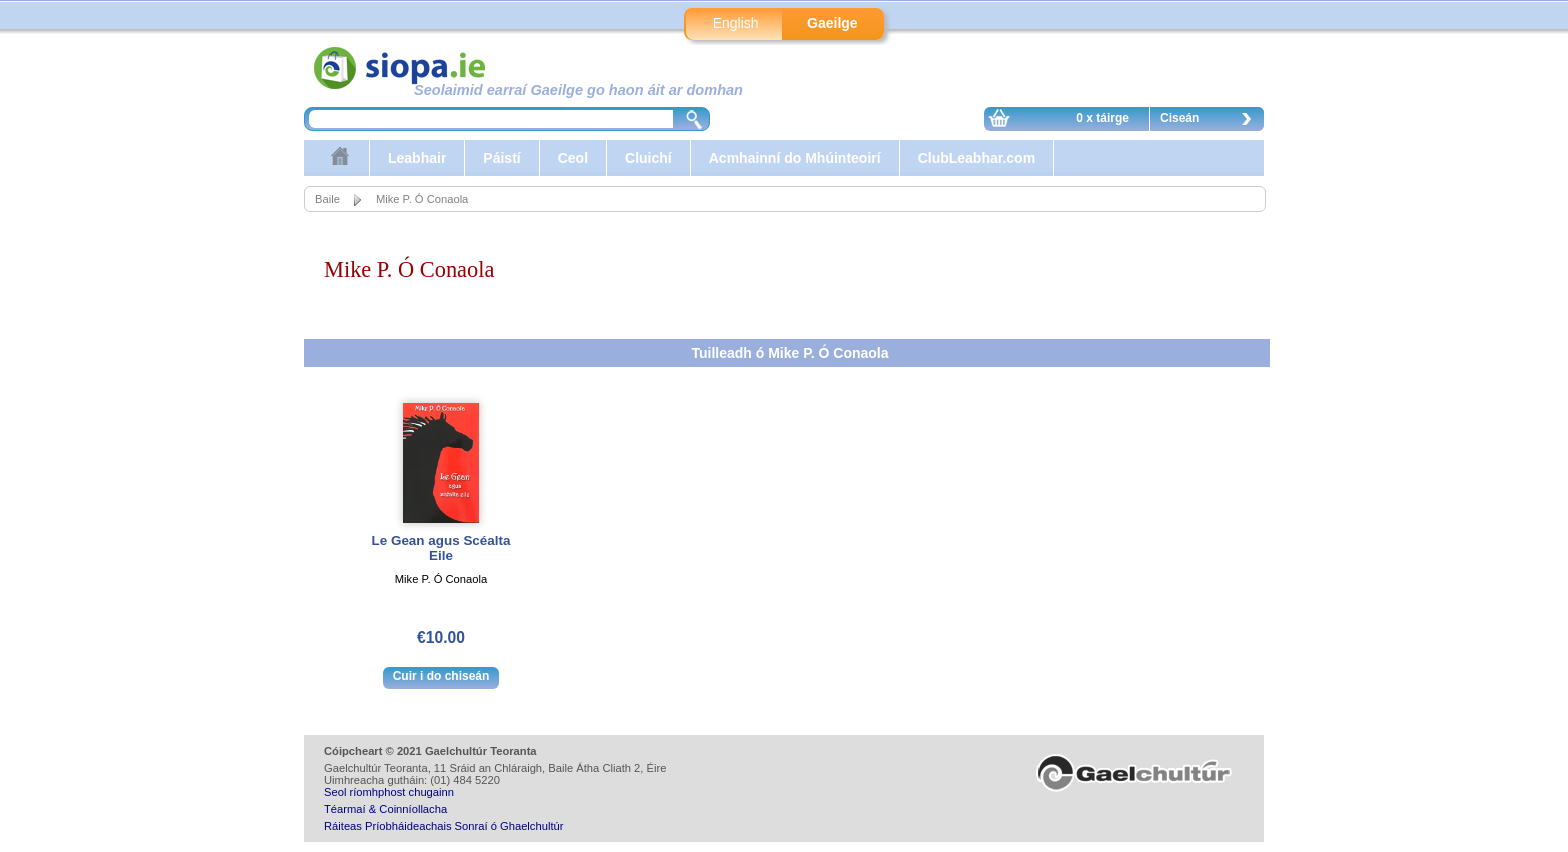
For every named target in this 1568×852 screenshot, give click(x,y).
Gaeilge (832, 23)
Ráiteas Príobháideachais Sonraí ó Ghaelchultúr (443, 826)
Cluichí (648, 158)
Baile (327, 199)
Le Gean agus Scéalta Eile (441, 548)
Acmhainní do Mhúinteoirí (795, 158)
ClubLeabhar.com (976, 158)
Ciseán (1211, 121)
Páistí (501, 158)
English (736, 23)
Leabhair (417, 158)
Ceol (573, 158)
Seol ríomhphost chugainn (389, 792)
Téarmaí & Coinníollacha (385, 809)
